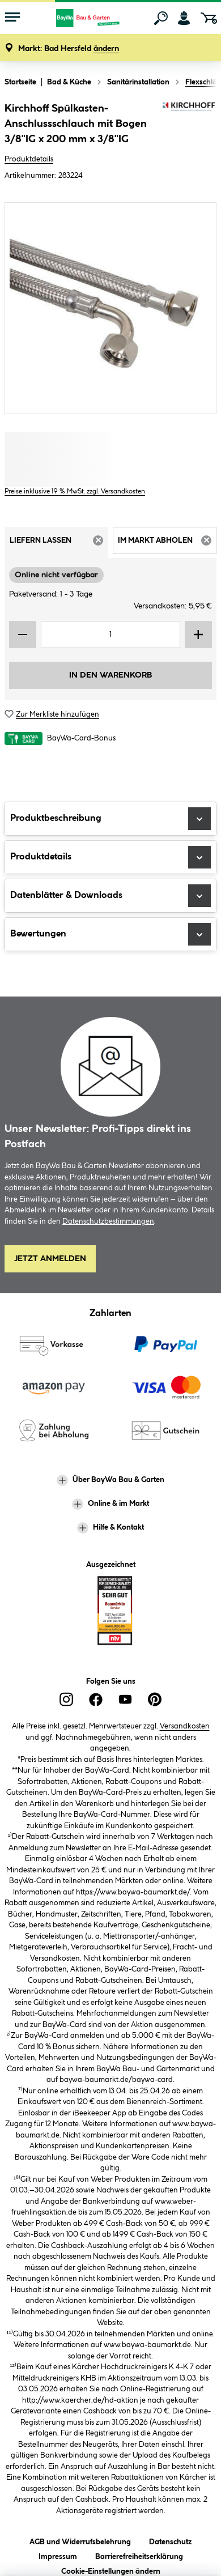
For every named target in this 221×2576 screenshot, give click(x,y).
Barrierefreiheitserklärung (139, 2554)
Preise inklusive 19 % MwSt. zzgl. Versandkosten (75, 491)
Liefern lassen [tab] (59, 543)
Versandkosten (185, 1726)
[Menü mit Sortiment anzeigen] (12, 18)
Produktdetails (29, 159)
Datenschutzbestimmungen (108, 1221)
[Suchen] (161, 18)
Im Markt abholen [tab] (167, 543)
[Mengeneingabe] (110, 634)
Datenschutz (170, 2540)
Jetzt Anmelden (50, 1259)
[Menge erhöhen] (198, 634)
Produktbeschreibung (110, 818)
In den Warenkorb (110, 675)
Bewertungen (110, 934)
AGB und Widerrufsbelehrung (80, 2540)
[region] (110, 308)
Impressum (58, 2554)
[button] (68, 49)
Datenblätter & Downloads (110, 895)
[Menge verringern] (22, 634)
